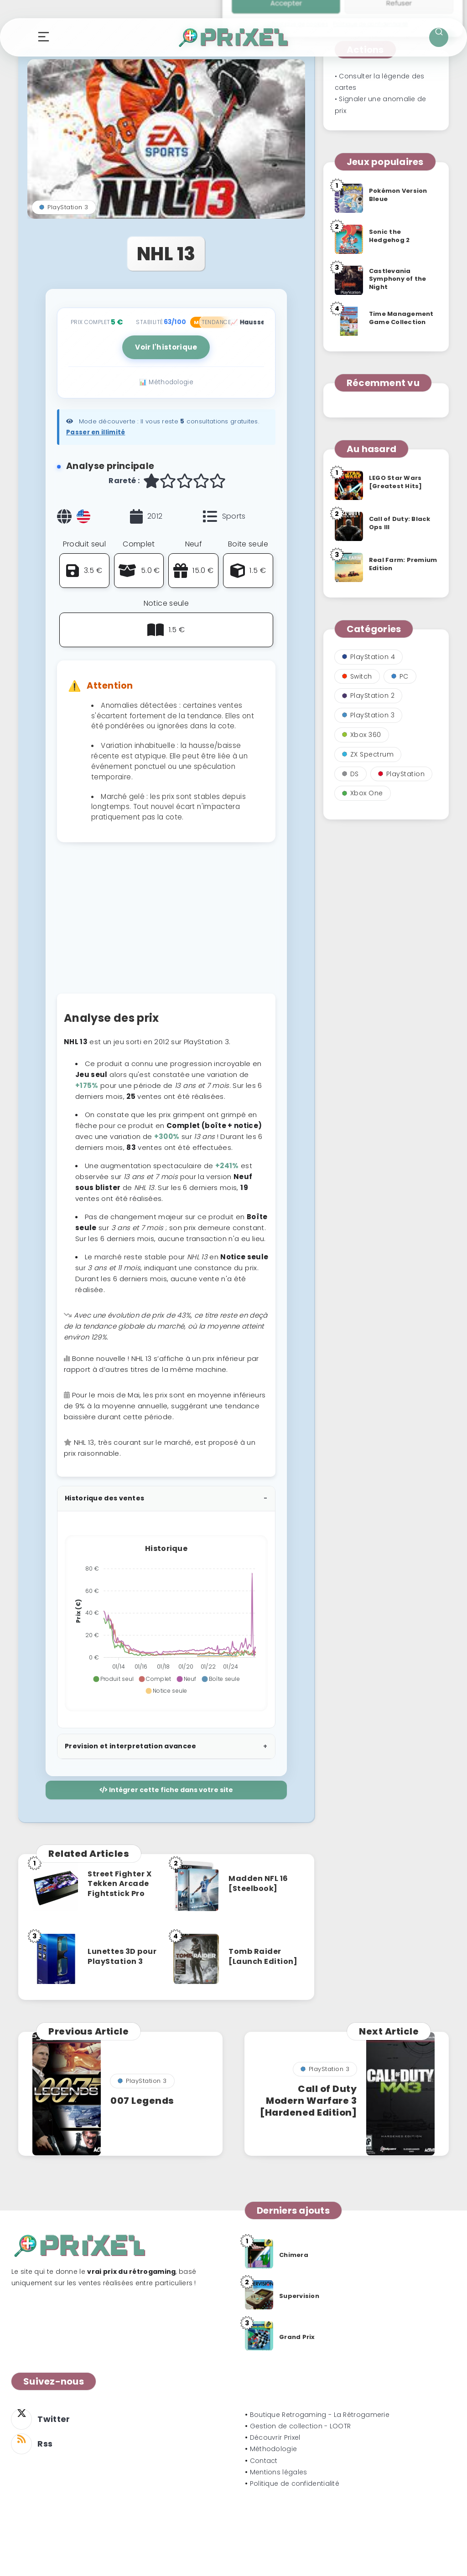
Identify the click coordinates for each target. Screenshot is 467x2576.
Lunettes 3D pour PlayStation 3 (122, 1956)
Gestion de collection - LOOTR (300, 2426)
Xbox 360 (361, 734)
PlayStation (401, 773)
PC (400, 676)
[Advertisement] (166, 922)
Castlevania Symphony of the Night (397, 279)
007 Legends (142, 2100)
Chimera (293, 2255)
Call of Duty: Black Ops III (400, 523)
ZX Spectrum (368, 754)
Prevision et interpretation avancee (131, 1746)
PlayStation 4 (368, 656)
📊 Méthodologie (166, 382)
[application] (166, 1619)
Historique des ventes (104, 1498)
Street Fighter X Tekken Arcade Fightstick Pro (119, 1884)
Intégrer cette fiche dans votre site (166, 1789)
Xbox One (362, 793)
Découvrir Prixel (275, 2437)
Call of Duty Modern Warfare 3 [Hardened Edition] (308, 2100)
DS (350, 773)
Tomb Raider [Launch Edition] (262, 1956)
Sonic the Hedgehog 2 (389, 235)
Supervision (299, 2296)
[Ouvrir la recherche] (438, 37)
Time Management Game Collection (401, 317)
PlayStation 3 (63, 207)
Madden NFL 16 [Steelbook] (258, 1883)
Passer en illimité (95, 432)
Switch (357, 676)
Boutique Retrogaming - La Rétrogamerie (319, 2414)
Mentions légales (278, 2472)
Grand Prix (297, 2337)
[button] (113, 1679)
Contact (264, 2460)
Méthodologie (273, 2448)
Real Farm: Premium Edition (403, 564)
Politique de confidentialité (294, 2483)
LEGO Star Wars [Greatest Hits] (395, 482)
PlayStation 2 (368, 695)
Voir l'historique (166, 347)
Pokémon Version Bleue (398, 194)
